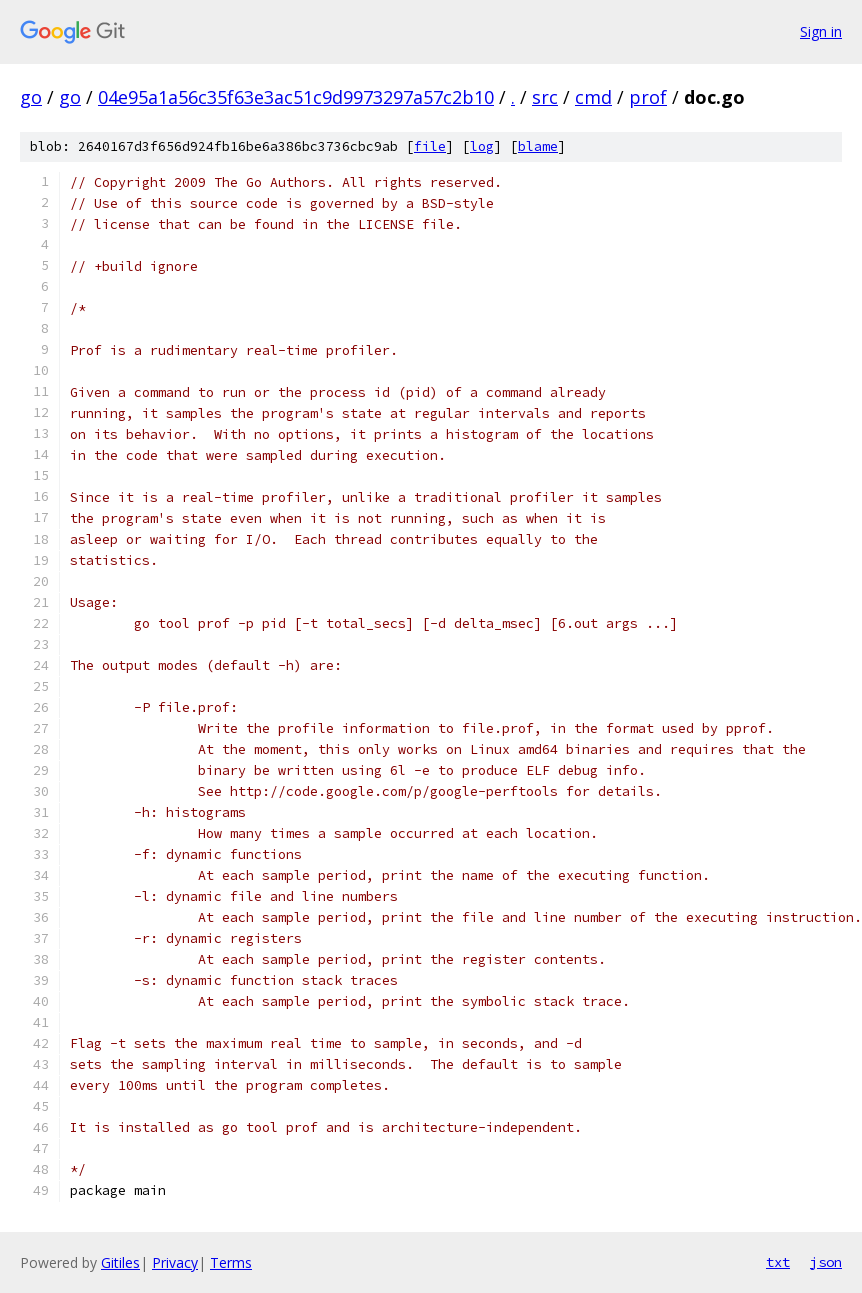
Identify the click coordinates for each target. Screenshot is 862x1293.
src (545, 97)
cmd (593, 97)
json (826, 1262)
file (430, 146)
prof (648, 97)
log (482, 146)
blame (538, 146)
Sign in (821, 31)
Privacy (175, 1262)
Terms (231, 1262)
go (31, 97)
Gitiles (120, 1262)
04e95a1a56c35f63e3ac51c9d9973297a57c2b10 (296, 97)
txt (778, 1262)
